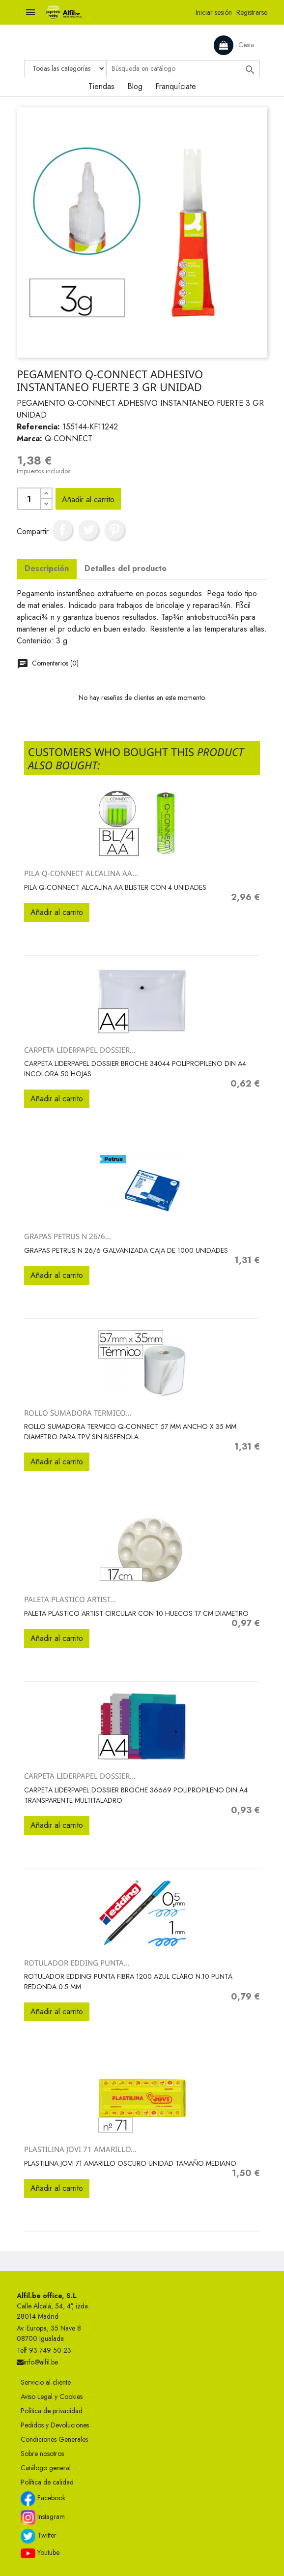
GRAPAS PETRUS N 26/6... (67, 1236)
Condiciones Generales (54, 2439)
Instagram (43, 2517)
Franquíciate (175, 86)
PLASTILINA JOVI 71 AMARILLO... (80, 2149)
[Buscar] (183, 68)
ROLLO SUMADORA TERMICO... (77, 1413)
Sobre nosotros (42, 2453)
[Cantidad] (29, 499)
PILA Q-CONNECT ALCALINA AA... (81, 873)
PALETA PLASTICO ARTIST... (70, 1599)
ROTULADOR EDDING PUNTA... (77, 1963)
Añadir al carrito (88, 499)
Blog (134, 86)
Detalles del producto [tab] (126, 568)
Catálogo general (46, 2468)
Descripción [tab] (47, 568)
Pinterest (114, 530)
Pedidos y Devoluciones (55, 2425)
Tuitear (88, 530)
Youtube (40, 2552)
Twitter (39, 2536)
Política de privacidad (52, 2411)
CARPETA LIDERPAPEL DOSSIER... (80, 1050)
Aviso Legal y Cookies (52, 2396)
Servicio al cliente (46, 2382)
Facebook (43, 2498)
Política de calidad (47, 2482)
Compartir (62, 530)
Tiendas (101, 86)
